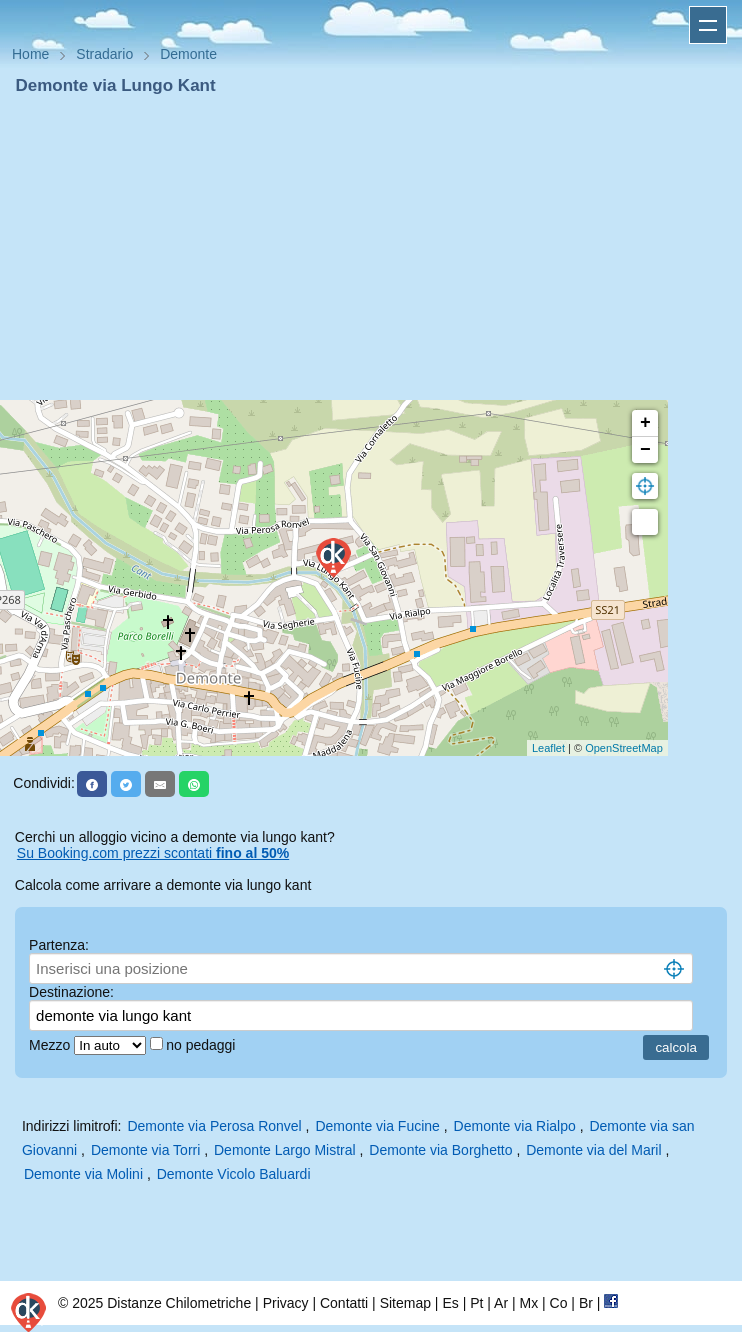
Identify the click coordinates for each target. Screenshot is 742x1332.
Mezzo (51, 1045)
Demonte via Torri (145, 1150)
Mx (528, 1303)
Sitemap (405, 1303)
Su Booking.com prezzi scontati (153, 853)
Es (450, 1303)
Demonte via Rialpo (515, 1126)
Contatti (344, 1303)
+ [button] (645, 423)
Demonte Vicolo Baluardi (234, 1174)
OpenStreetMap (624, 748)
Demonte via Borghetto (440, 1150)
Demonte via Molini (83, 1174)
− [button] (645, 450)
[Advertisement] (371, 248)
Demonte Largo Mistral (285, 1150)
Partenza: (59, 945)
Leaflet (548, 748)
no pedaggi (202, 1045)
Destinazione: (71, 992)
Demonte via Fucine (377, 1126)
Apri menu (708, 25)
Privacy (286, 1303)
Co (559, 1303)
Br (586, 1303)
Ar (501, 1303)
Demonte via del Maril (593, 1150)
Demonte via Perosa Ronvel (214, 1126)
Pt (476, 1303)
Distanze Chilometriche (179, 1303)
